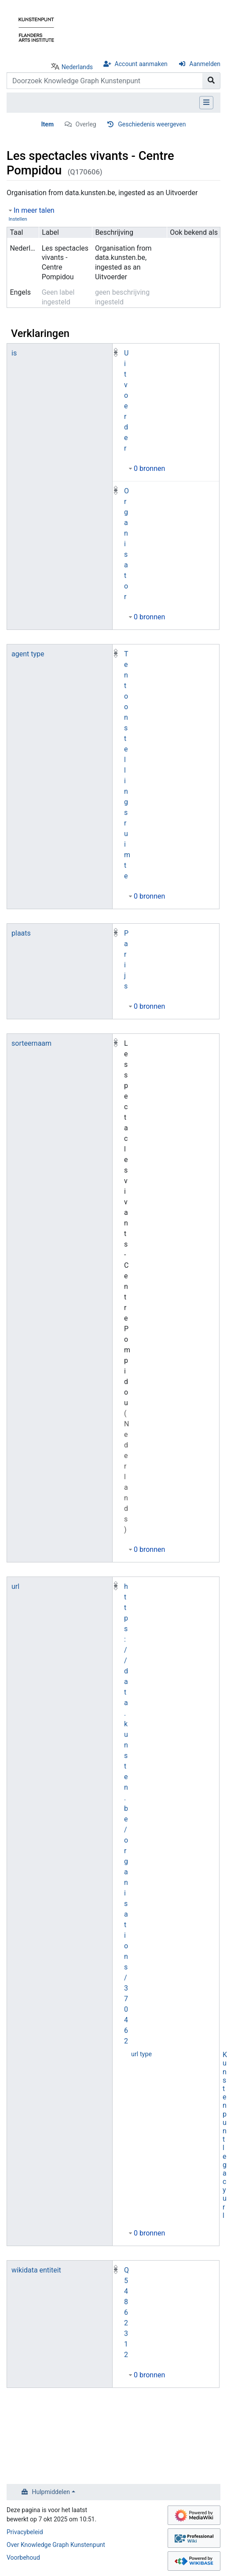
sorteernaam (31, 1043)
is (14, 353)
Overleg (86, 124)
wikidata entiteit (36, 2270)
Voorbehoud (23, 2557)
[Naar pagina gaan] (211, 80)
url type (141, 2054)
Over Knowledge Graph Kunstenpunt (56, 2544)
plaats (21, 933)
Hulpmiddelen (51, 2491)
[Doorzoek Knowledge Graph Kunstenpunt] (105, 80)
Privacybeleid (25, 2531)
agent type (27, 654)
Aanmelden (204, 63)
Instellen (17, 219)
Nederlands (77, 66)
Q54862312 (126, 2312)
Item (47, 124)
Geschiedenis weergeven (152, 124)
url (15, 1586)
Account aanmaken (141, 63)
